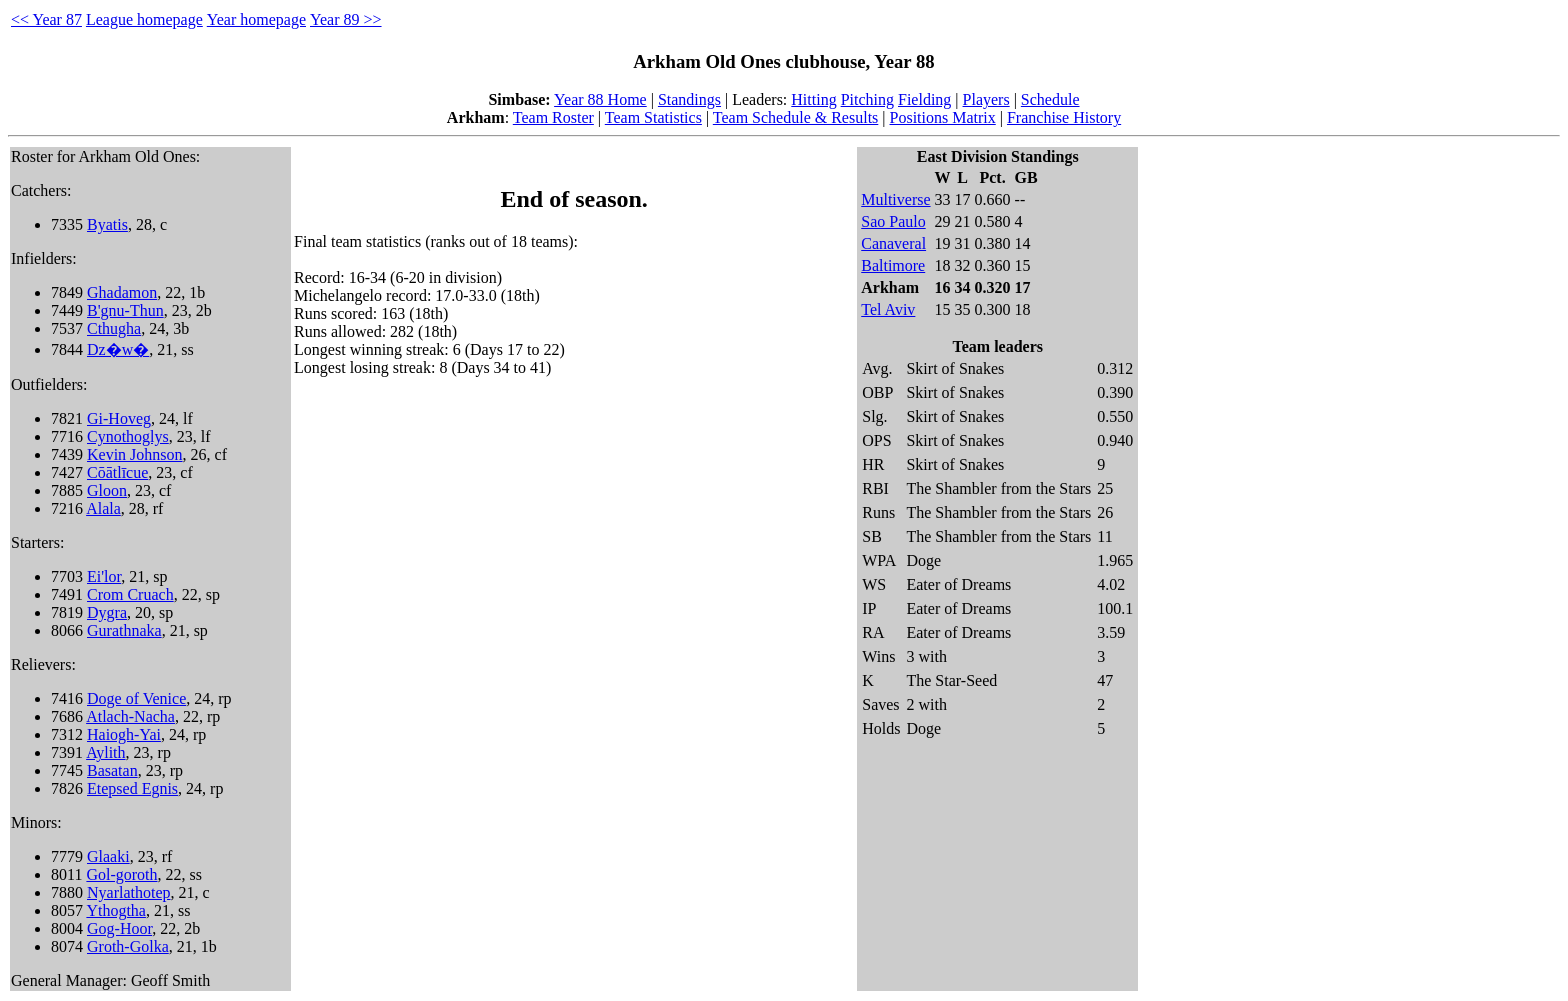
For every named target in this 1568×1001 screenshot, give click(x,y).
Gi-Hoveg (119, 418)
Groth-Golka (128, 946)
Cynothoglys (128, 436)
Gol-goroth (121, 874)
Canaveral (893, 243)
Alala (103, 508)
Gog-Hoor (119, 928)
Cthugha (114, 328)
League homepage (144, 19)
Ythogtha (116, 910)
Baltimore (893, 265)
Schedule (1050, 99)
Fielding (924, 99)
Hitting (813, 99)
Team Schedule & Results (796, 117)
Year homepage (256, 19)
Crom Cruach (130, 594)
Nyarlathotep (129, 892)
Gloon (107, 490)
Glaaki (108, 856)
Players (986, 99)
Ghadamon (122, 292)
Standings (689, 99)
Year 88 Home (600, 99)
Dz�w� (118, 349)
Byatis (107, 224)
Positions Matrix (943, 117)
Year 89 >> (346, 19)
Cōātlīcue (117, 472)
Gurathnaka (124, 630)
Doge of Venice (136, 698)
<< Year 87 (46, 19)
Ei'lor (104, 576)
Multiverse (895, 199)
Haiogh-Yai (124, 734)
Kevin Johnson (135, 454)
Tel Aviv (888, 309)
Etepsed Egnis (132, 788)
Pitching (867, 99)
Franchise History (1064, 117)
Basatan (112, 770)
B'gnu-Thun (125, 310)
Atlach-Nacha (130, 716)
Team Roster (553, 117)
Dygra (107, 612)
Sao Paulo (893, 221)
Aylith (105, 752)
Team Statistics (653, 117)
